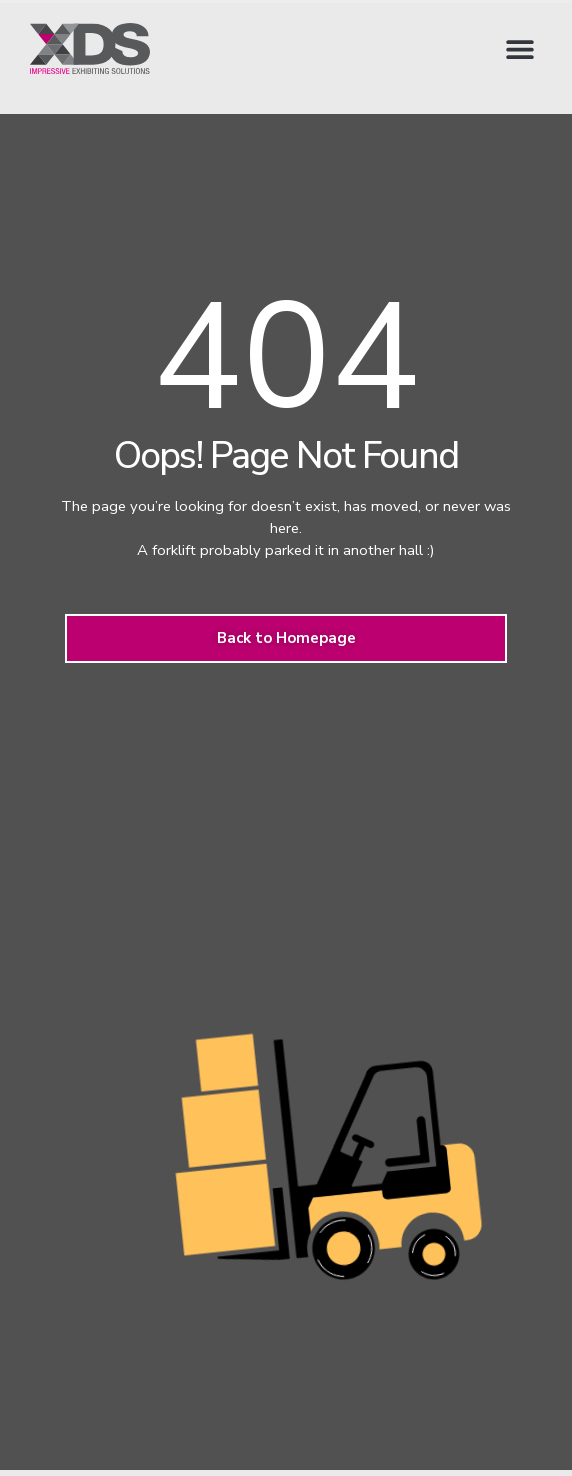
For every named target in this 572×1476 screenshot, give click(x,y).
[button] (519, 48)
